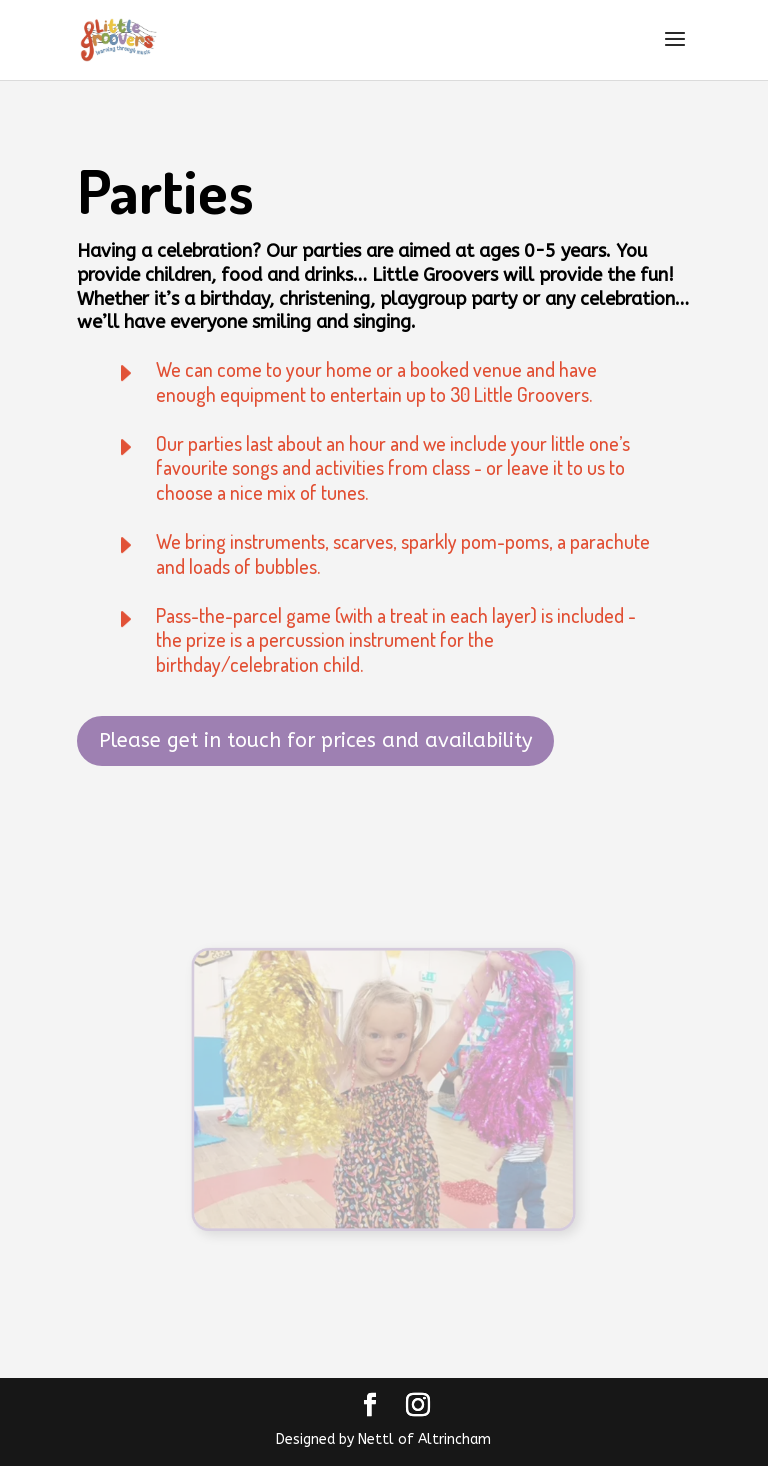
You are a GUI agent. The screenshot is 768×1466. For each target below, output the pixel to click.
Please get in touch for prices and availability (315, 740)
